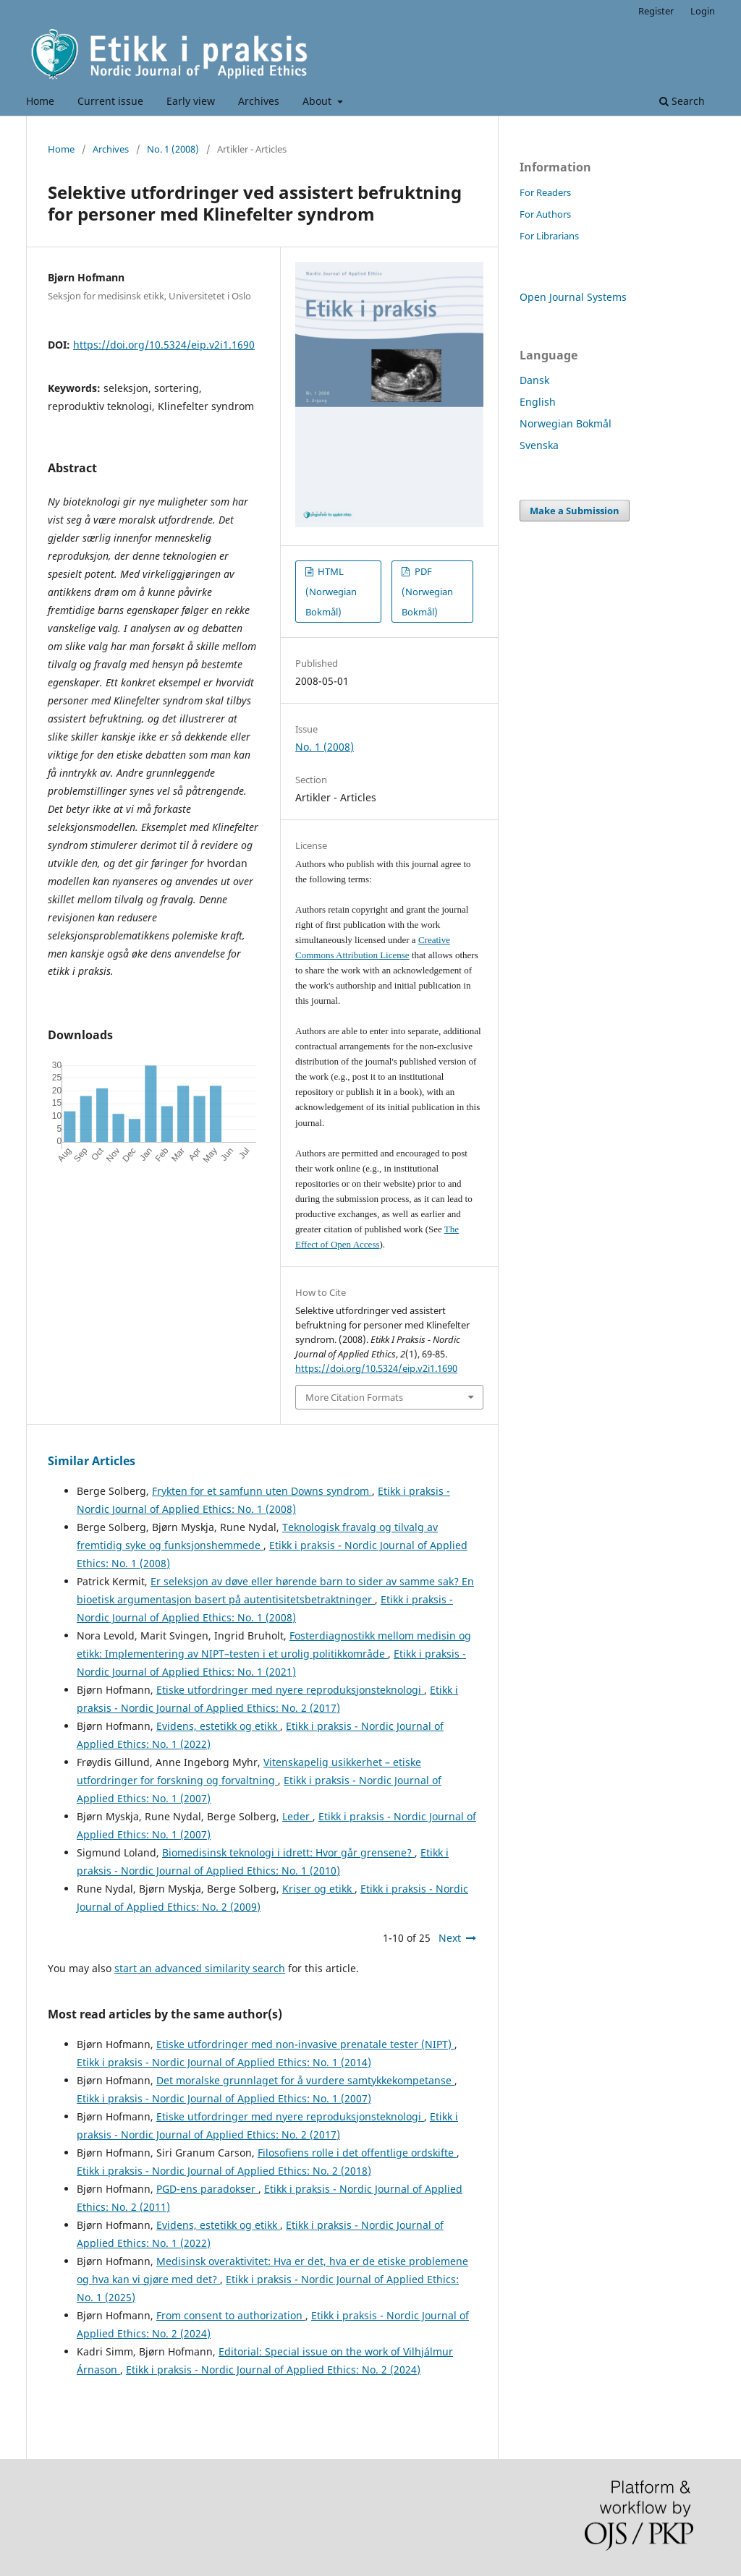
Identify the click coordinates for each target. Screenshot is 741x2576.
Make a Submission (574, 510)
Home (40, 101)
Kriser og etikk (318, 1888)
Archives (258, 101)
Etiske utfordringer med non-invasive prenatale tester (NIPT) (305, 2044)
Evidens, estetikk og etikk (218, 1726)
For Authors (545, 214)
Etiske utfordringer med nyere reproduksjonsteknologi (290, 1690)
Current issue (110, 101)
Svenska (539, 445)
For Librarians (549, 235)
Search (682, 101)
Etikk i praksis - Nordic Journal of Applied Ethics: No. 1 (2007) (224, 2098)
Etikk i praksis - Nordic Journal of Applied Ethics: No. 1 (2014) (224, 2062)
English (538, 402)
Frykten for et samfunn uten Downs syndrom (262, 1491)
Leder (297, 1816)
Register (656, 10)
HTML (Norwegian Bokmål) (331, 591)
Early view (190, 101)
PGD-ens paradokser (207, 2189)
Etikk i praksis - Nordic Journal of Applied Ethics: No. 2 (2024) (273, 2369)
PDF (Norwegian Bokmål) (427, 591)
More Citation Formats (354, 1397)
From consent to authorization (230, 2315)
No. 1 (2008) (173, 148)
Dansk (534, 380)
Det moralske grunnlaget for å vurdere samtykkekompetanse (305, 2080)
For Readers (545, 192)
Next (450, 1938)
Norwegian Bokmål (565, 423)
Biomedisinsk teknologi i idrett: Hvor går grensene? (288, 1852)
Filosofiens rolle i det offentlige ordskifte (357, 2152)
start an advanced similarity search (199, 1968)
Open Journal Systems (573, 297)
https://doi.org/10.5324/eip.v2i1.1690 (164, 344)
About (318, 101)
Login (702, 10)
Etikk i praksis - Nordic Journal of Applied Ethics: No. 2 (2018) (224, 2171)
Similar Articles (91, 1461)
